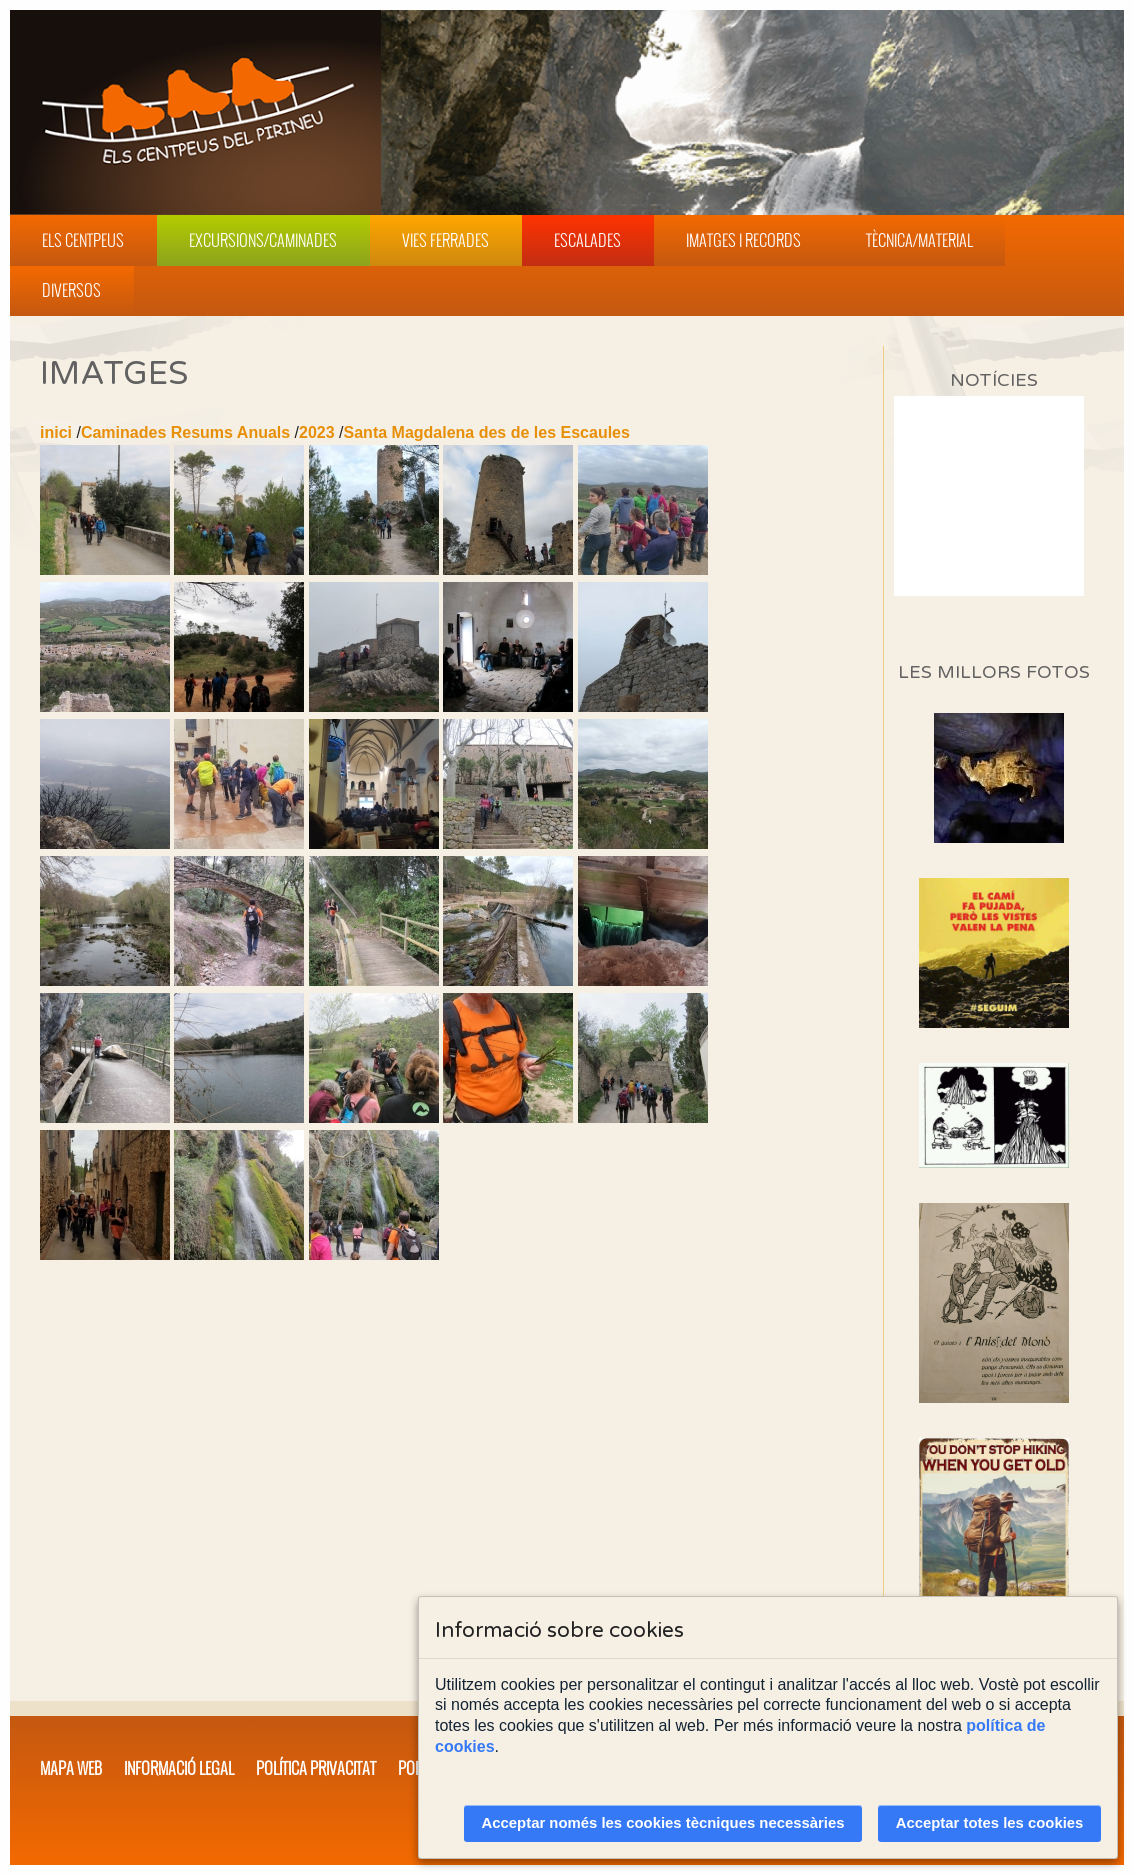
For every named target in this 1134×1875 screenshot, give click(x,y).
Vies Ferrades (445, 240)
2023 (317, 432)
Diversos (71, 290)
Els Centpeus (83, 240)
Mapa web (71, 1768)
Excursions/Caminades (263, 240)
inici (56, 432)
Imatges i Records (743, 240)
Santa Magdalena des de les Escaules (487, 432)
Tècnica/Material (919, 240)
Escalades (587, 240)
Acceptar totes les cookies (990, 1823)
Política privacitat (316, 1768)
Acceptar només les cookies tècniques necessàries (663, 1823)
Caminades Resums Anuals (185, 432)
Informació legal (179, 1768)
